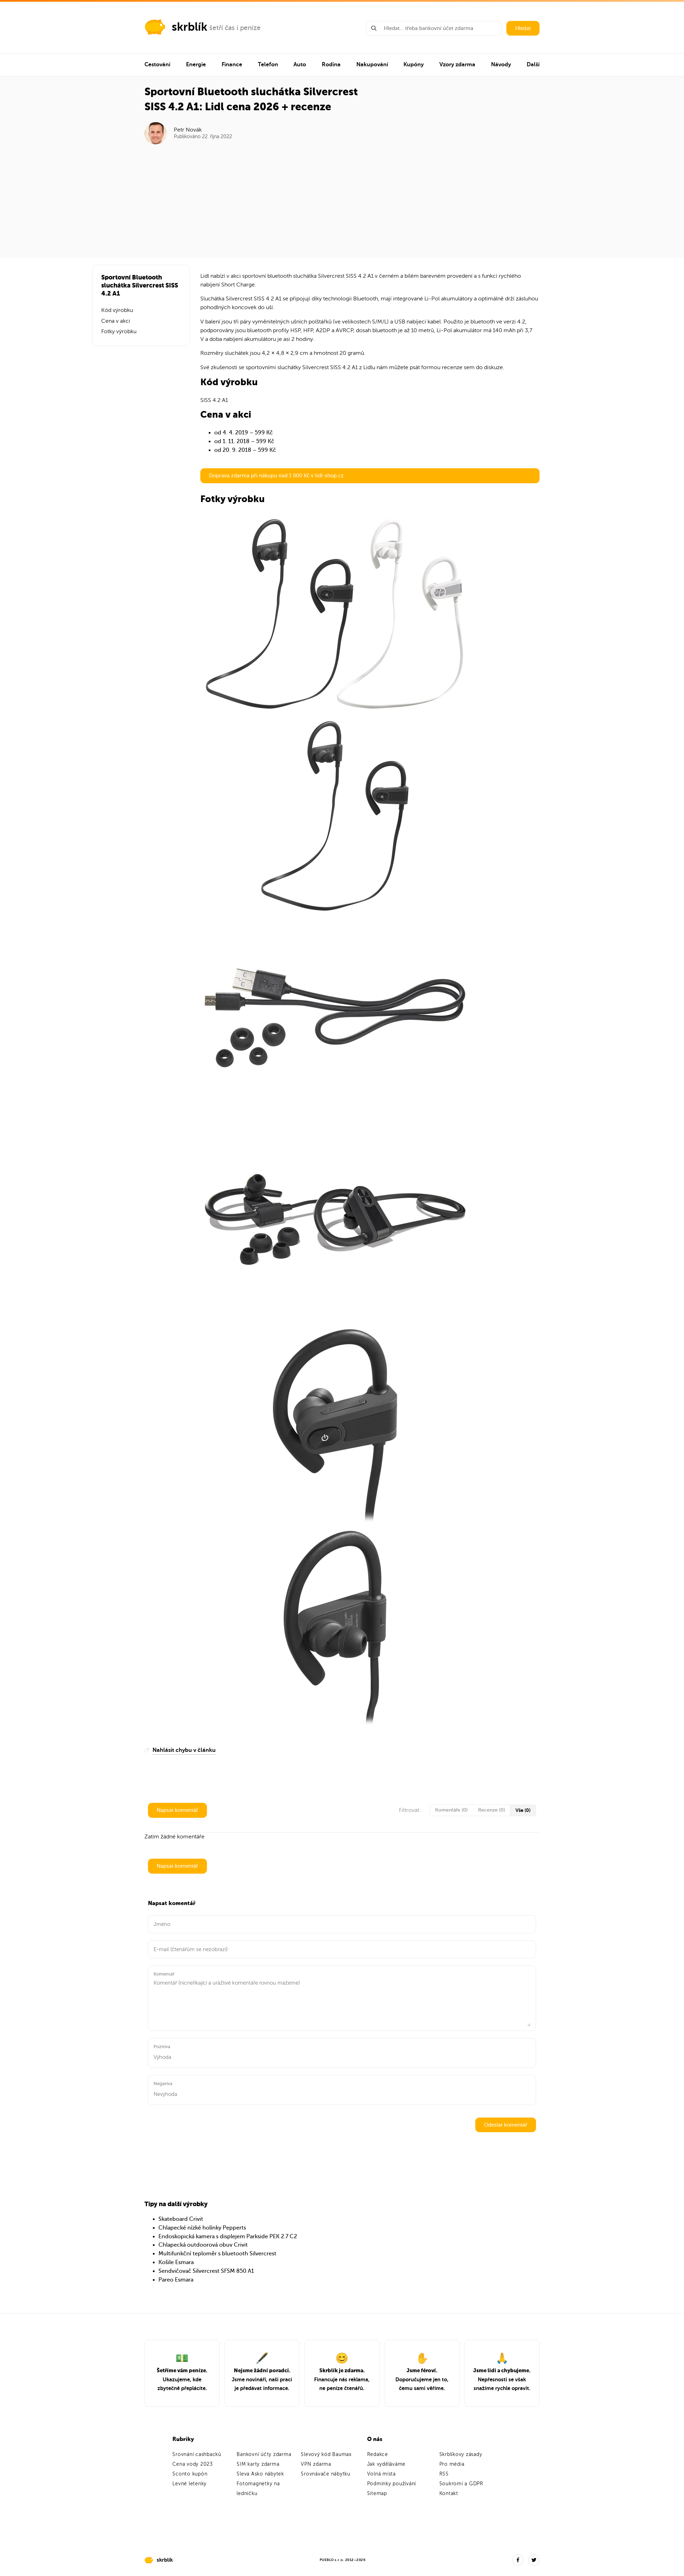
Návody (501, 64)
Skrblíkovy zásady (460, 2454)
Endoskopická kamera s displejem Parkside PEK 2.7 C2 (227, 2236)
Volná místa (381, 2474)
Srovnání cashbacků (196, 2454)
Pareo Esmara (175, 2280)
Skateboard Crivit (180, 2219)
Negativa (163, 2083)
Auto (299, 64)
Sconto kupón (189, 2474)
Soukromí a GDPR (461, 2483)
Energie (196, 64)
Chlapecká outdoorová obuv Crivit (203, 2245)
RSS (444, 2474)
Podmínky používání (391, 2483)
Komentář (164, 1974)
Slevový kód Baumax (326, 2454)
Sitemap (377, 2493)
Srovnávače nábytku (325, 2474)
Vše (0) (522, 1810)
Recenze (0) (491, 1810)
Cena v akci (115, 321)
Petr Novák (188, 130)
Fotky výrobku (118, 331)
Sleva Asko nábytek (260, 2474)
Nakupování (372, 64)
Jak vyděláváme (386, 2464)
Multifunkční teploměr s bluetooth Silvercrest (217, 2253)
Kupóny (413, 64)
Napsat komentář (177, 1810)
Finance (232, 64)
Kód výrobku (117, 310)
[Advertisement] (342, 197)
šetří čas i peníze (235, 27)
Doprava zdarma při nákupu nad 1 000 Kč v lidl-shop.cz (276, 475)
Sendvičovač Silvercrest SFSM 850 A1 (206, 2271)
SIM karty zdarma (258, 2464)
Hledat (523, 28)
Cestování (157, 64)
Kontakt (448, 2493)
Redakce (377, 2454)
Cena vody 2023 (192, 2464)
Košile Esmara (176, 2262)
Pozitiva (162, 2046)
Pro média (451, 2464)
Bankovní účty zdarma (264, 2454)
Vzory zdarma (457, 64)
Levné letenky (189, 2483)
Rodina (331, 64)
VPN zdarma (316, 2464)
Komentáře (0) (451, 1810)
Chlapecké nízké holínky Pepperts (202, 2228)
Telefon (268, 64)
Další (533, 64)
